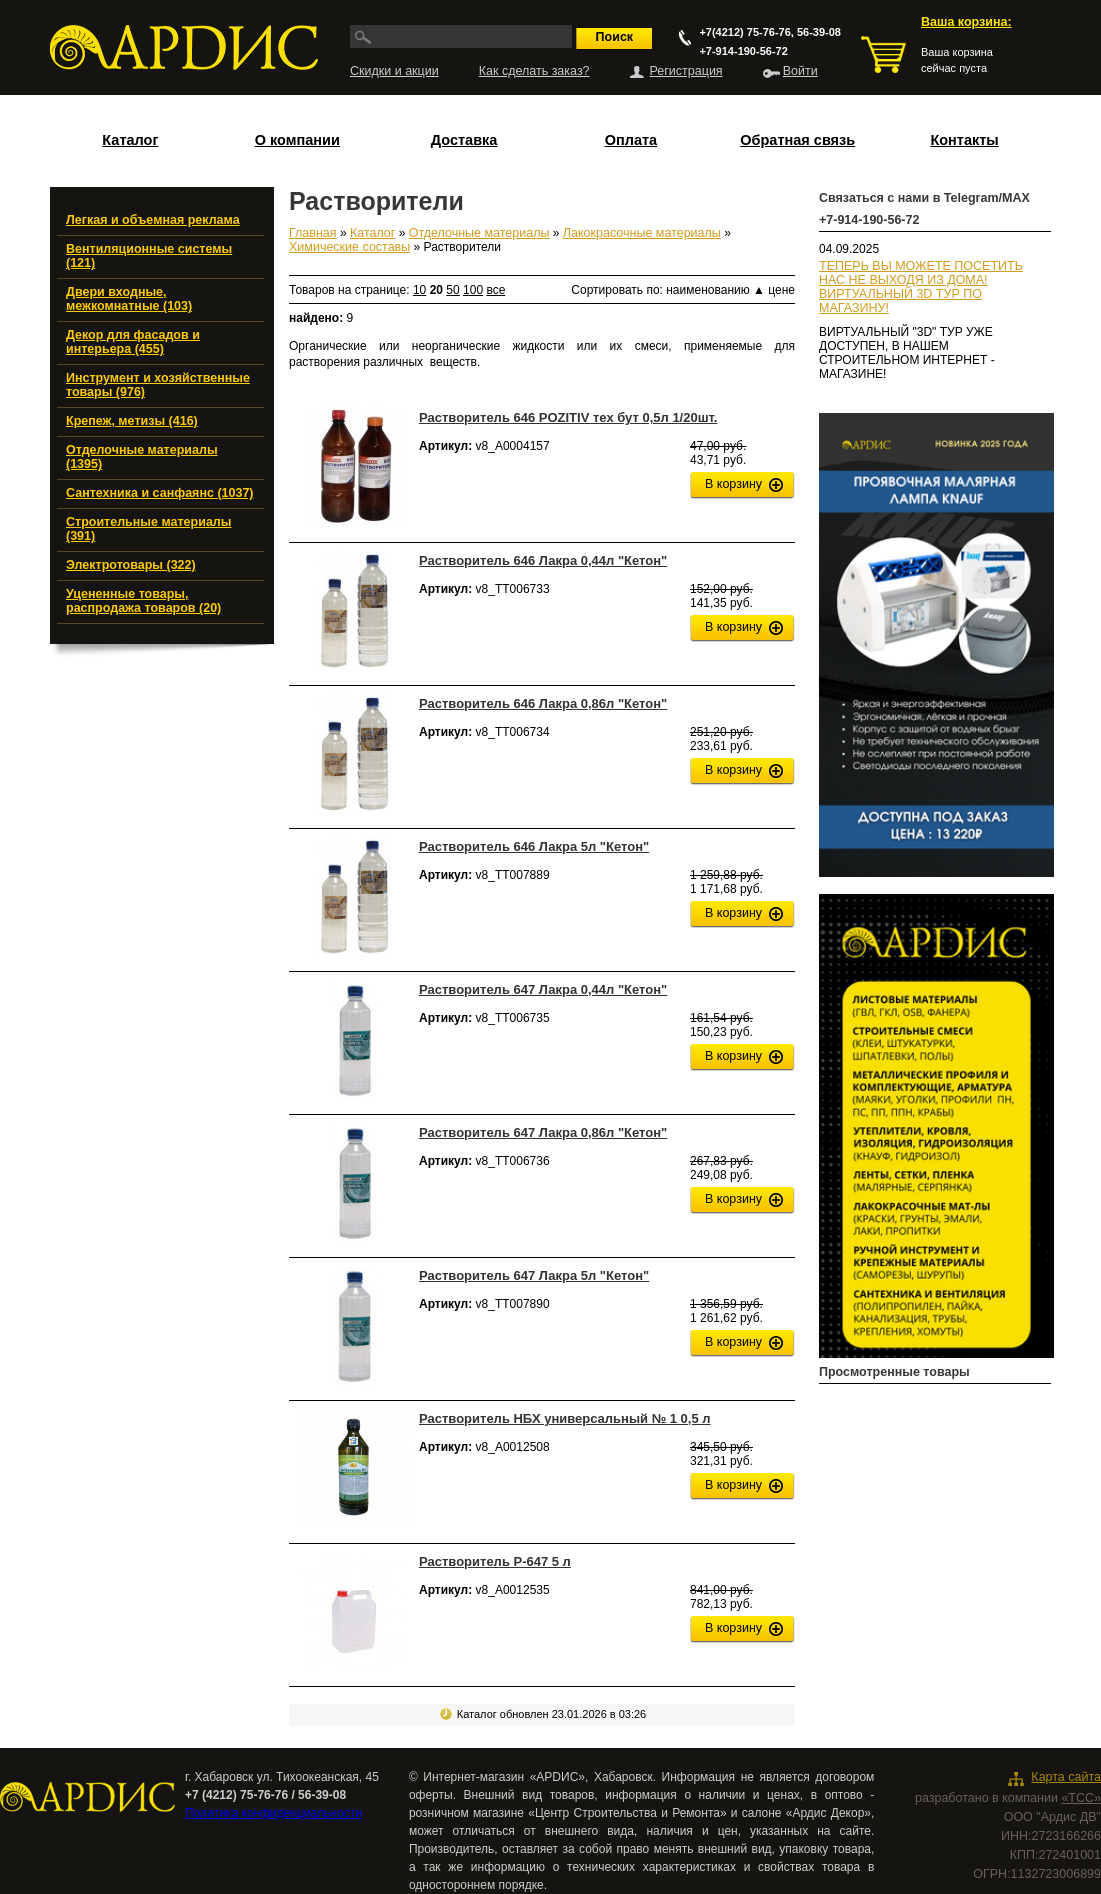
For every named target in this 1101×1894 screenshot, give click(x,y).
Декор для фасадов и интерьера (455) (133, 342)
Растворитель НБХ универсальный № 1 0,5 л (565, 1418)
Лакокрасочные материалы (642, 233)
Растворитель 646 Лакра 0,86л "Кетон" (543, 703)
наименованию (715, 290)
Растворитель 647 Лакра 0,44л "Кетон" (543, 989)
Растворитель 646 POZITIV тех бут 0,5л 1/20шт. (568, 417)
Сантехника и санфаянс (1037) (160, 493)
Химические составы (349, 247)
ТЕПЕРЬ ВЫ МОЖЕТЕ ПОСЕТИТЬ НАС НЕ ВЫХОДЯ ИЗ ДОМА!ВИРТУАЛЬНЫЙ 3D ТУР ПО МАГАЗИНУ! (921, 287)
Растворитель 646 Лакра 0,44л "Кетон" (543, 560)
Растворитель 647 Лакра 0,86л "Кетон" (543, 1132)
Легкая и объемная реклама (153, 220)
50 (452, 290)
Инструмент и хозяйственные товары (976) (158, 385)
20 (436, 290)
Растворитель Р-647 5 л (495, 1561)
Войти (800, 71)
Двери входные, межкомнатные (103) (129, 299)
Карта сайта (1066, 1777)
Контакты (964, 140)
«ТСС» (1081, 1798)
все (495, 290)
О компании (297, 140)
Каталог (130, 140)
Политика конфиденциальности (273, 1813)
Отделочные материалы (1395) (142, 457)
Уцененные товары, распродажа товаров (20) (143, 601)
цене (781, 290)
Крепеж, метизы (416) (132, 421)
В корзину (733, 484)
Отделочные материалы (479, 233)
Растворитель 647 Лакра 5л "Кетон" (534, 1275)
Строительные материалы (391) (148, 529)
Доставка (464, 140)
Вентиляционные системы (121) (149, 256)
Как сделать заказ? (534, 71)
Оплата (631, 140)
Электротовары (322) (131, 565)
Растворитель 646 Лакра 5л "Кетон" (534, 846)
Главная (313, 233)
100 (473, 290)
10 (419, 290)
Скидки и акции (394, 71)
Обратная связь (797, 140)
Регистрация (686, 71)
